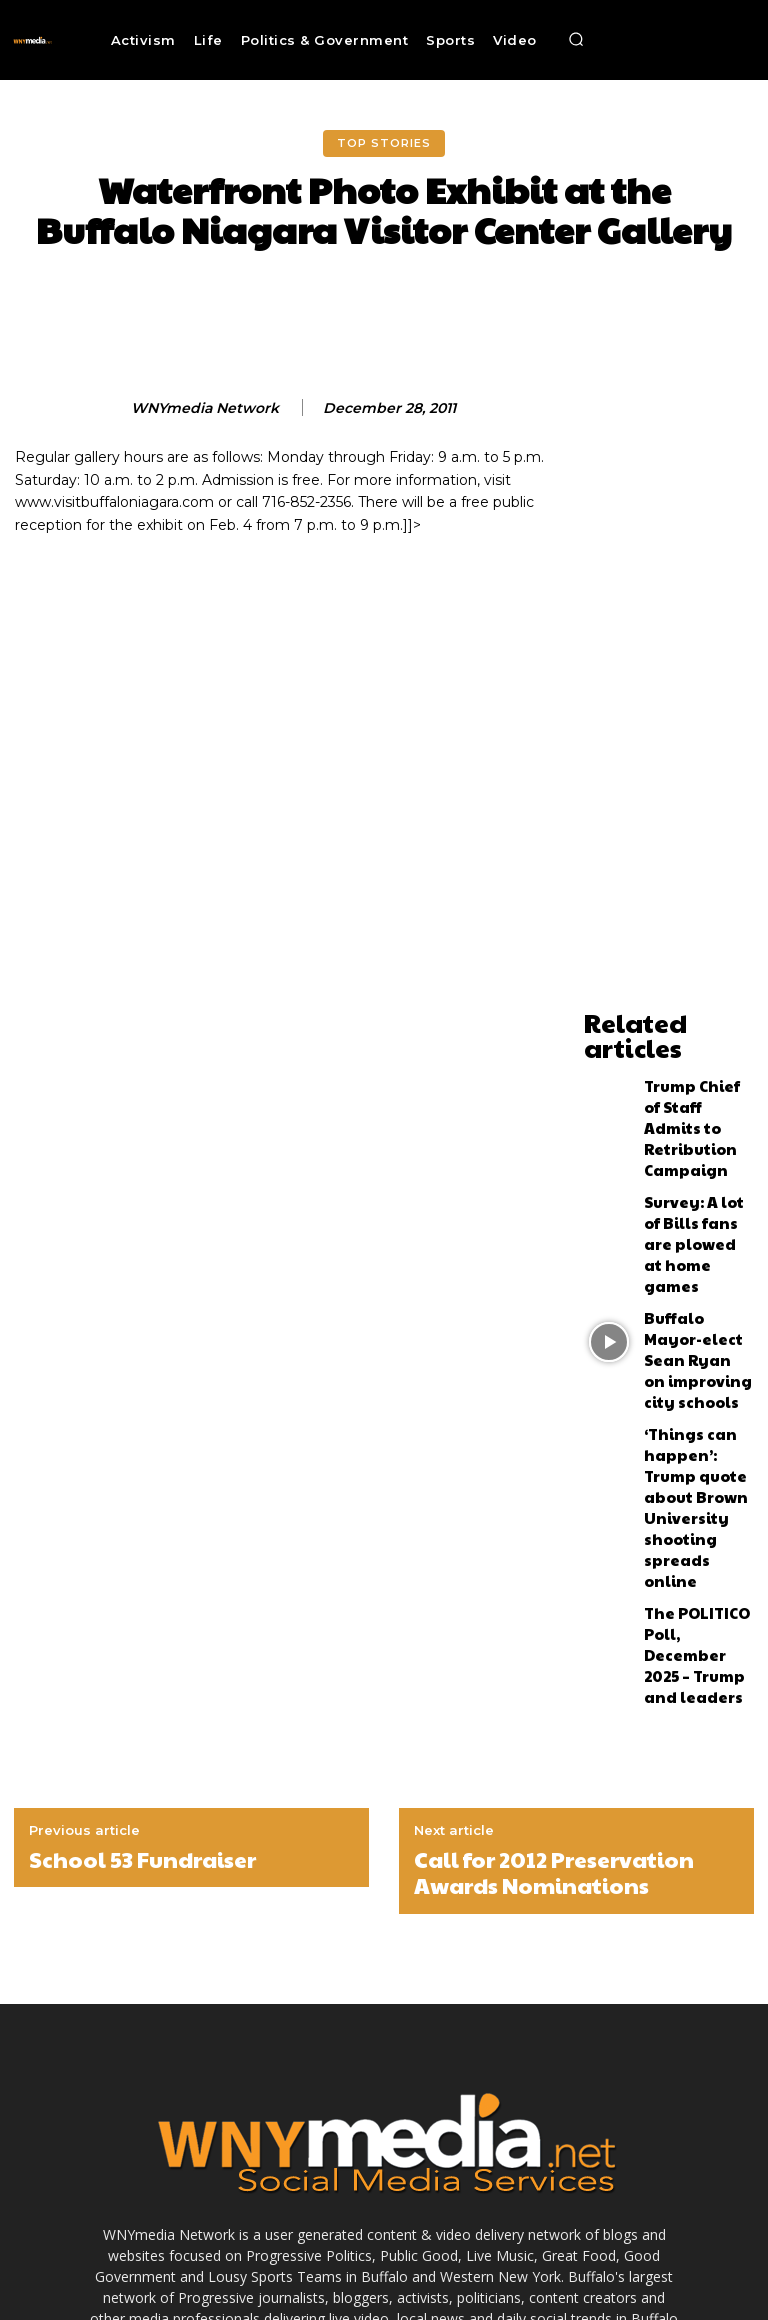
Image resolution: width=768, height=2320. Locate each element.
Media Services (346, 2266)
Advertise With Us (235, 2266)
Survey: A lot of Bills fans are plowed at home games (690, 1152)
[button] (576, 40)
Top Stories (384, 143)
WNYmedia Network (205, 408)
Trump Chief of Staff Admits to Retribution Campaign (686, 1076)
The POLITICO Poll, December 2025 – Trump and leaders (694, 1399)
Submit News (588, 2266)
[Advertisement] (669, 700)
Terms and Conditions (470, 2266)
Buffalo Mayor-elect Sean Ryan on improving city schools (697, 1228)
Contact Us (675, 2266)
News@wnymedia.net (423, 2111)
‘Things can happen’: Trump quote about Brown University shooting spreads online (698, 1314)
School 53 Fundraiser (142, 1589)
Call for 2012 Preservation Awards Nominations (554, 1602)
